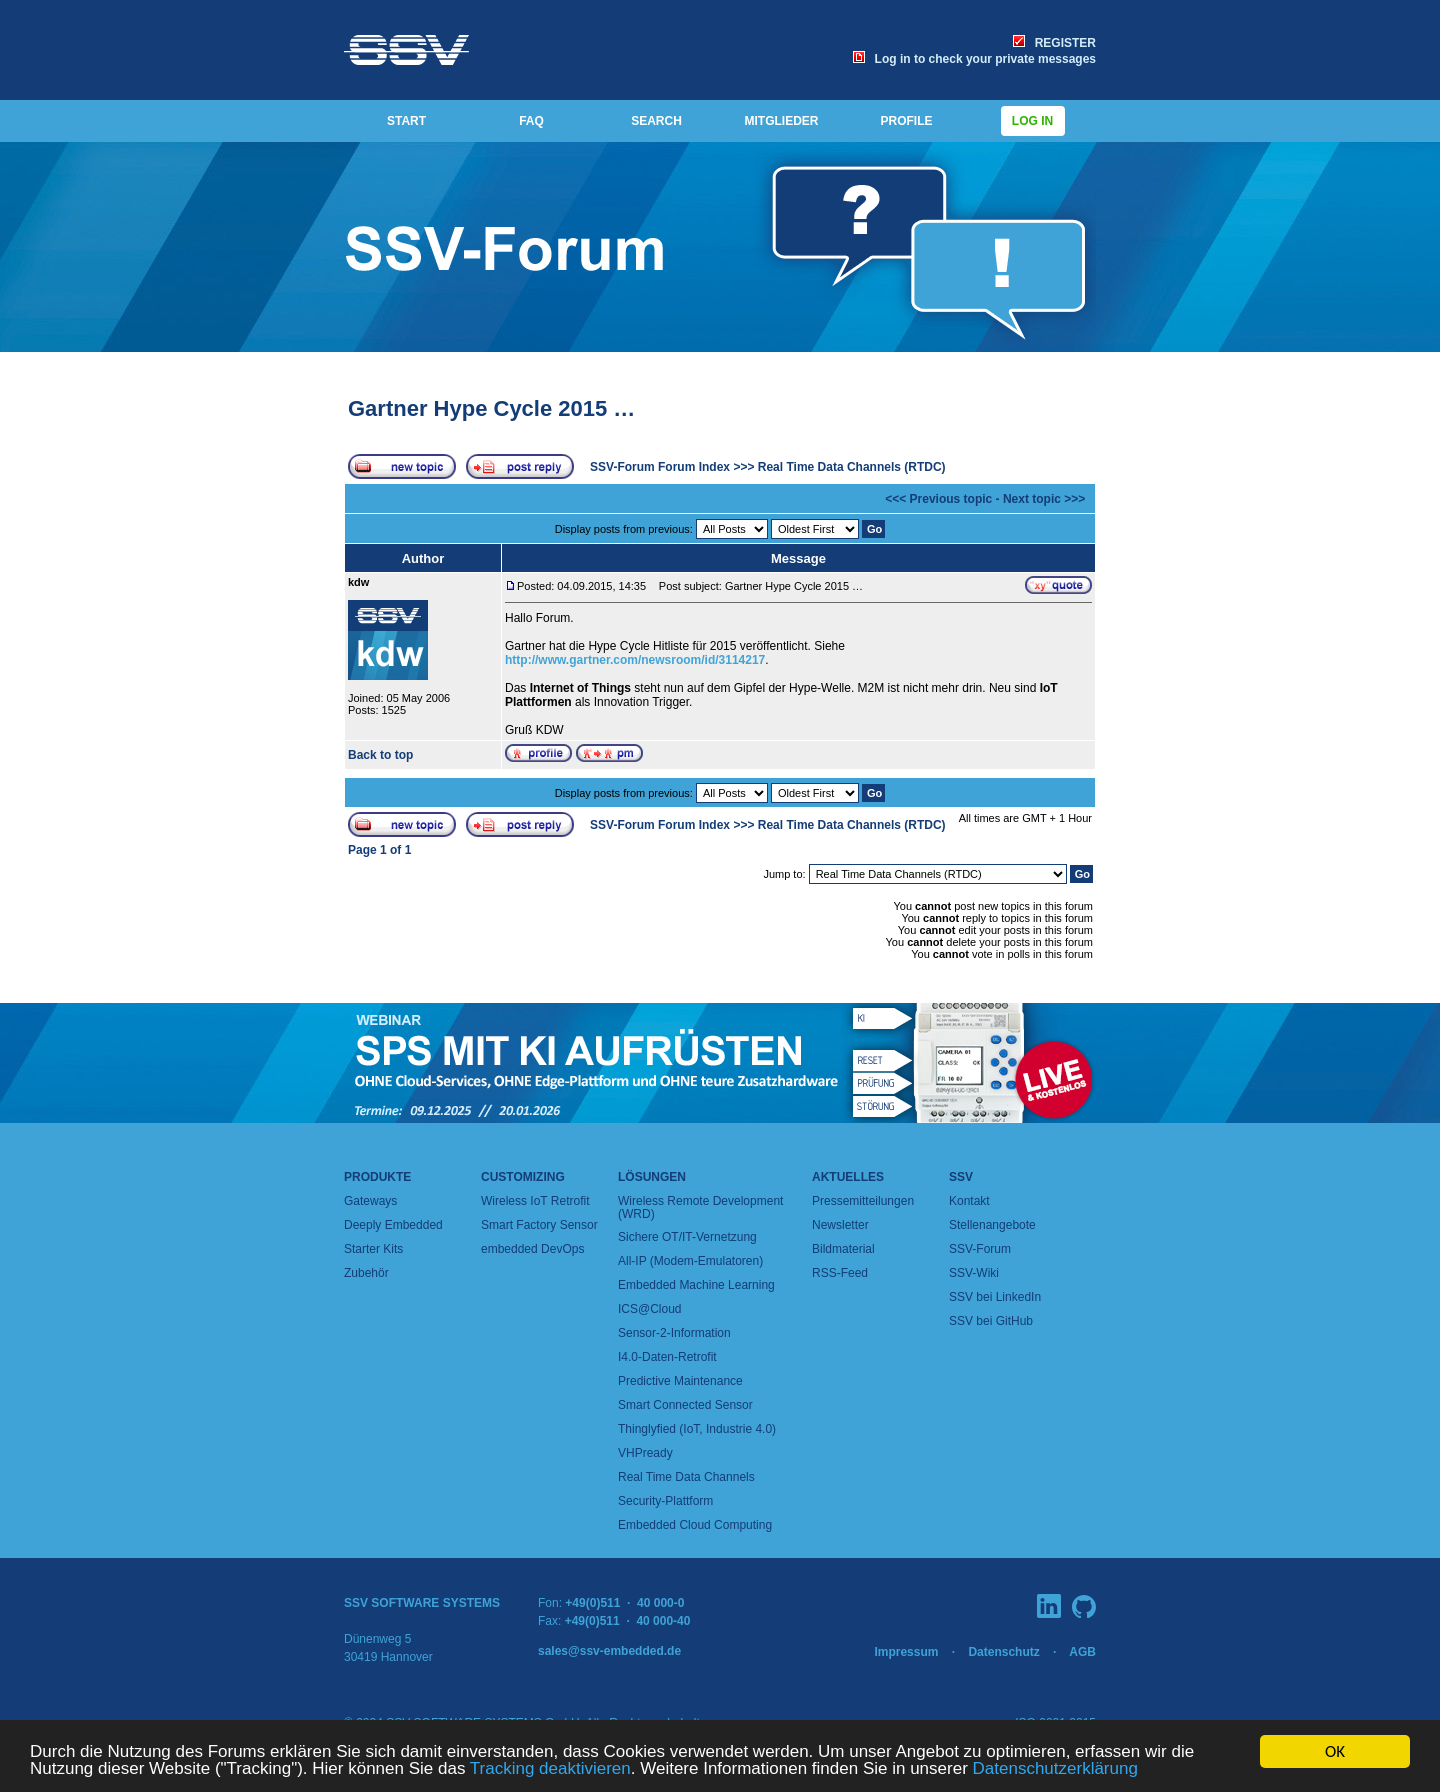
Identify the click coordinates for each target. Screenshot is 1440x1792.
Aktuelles (848, 1177)
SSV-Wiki (974, 1273)
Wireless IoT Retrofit (535, 1201)
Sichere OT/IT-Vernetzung (687, 1237)
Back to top (380, 755)
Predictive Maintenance (680, 1381)
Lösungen (652, 1177)
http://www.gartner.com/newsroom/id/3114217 (635, 660)
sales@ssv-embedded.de (609, 1651)
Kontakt (969, 1201)
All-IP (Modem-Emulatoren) (690, 1261)
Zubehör (366, 1273)
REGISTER (1054, 43)
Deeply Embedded (393, 1225)
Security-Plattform (665, 1501)
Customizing (523, 1177)
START (406, 121)
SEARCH (656, 121)
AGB (1082, 1652)
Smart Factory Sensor (539, 1225)
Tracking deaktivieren (550, 1769)
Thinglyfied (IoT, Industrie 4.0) (697, 1429)
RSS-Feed (840, 1273)
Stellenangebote (992, 1225)
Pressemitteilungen (863, 1201)
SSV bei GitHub (991, 1321)
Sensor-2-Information (674, 1333)
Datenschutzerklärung (1055, 1769)
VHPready (645, 1453)
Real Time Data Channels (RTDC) (852, 467)
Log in (1033, 121)
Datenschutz (1003, 1652)
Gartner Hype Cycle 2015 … (491, 408)
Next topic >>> (1044, 499)
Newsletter (840, 1225)
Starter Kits (373, 1249)
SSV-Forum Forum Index (660, 467)
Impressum (906, 1652)
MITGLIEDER (782, 121)
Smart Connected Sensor (685, 1405)
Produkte (377, 1177)
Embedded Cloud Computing (695, 1525)
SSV (961, 1177)
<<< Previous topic (938, 499)
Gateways (370, 1201)
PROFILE (906, 121)
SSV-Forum (980, 1249)
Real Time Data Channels (686, 1477)
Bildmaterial (843, 1249)
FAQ (531, 121)
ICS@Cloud (650, 1309)
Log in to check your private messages (974, 59)
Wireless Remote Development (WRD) (700, 1207)
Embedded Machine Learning (696, 1285)
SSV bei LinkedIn (995, 1297)
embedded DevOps (532, 1249)
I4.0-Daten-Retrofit (667, 1357)
